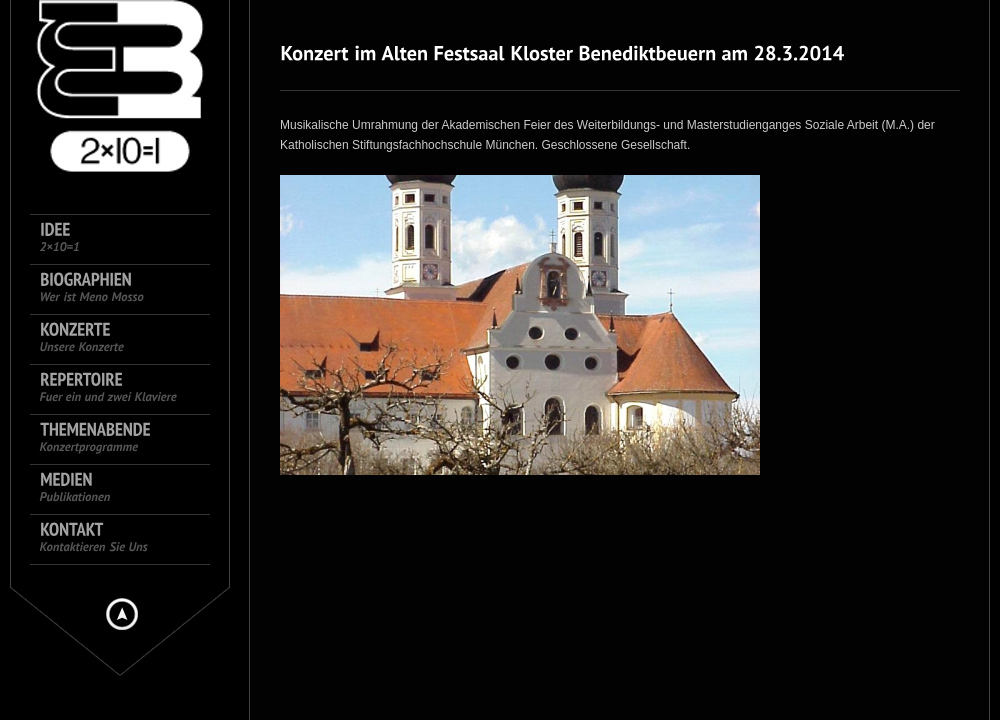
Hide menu (122, 614)
